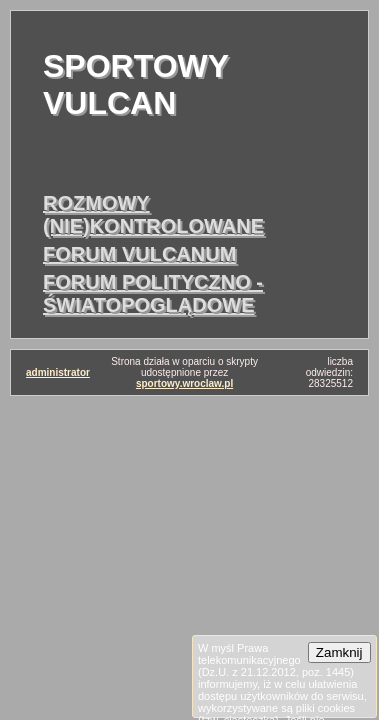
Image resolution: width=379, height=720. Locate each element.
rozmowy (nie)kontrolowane (153, 214)
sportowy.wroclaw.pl (184, 383)
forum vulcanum (139, 254)
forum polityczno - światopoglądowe (153, 293)
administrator (58, 372)
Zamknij (339, 652)
